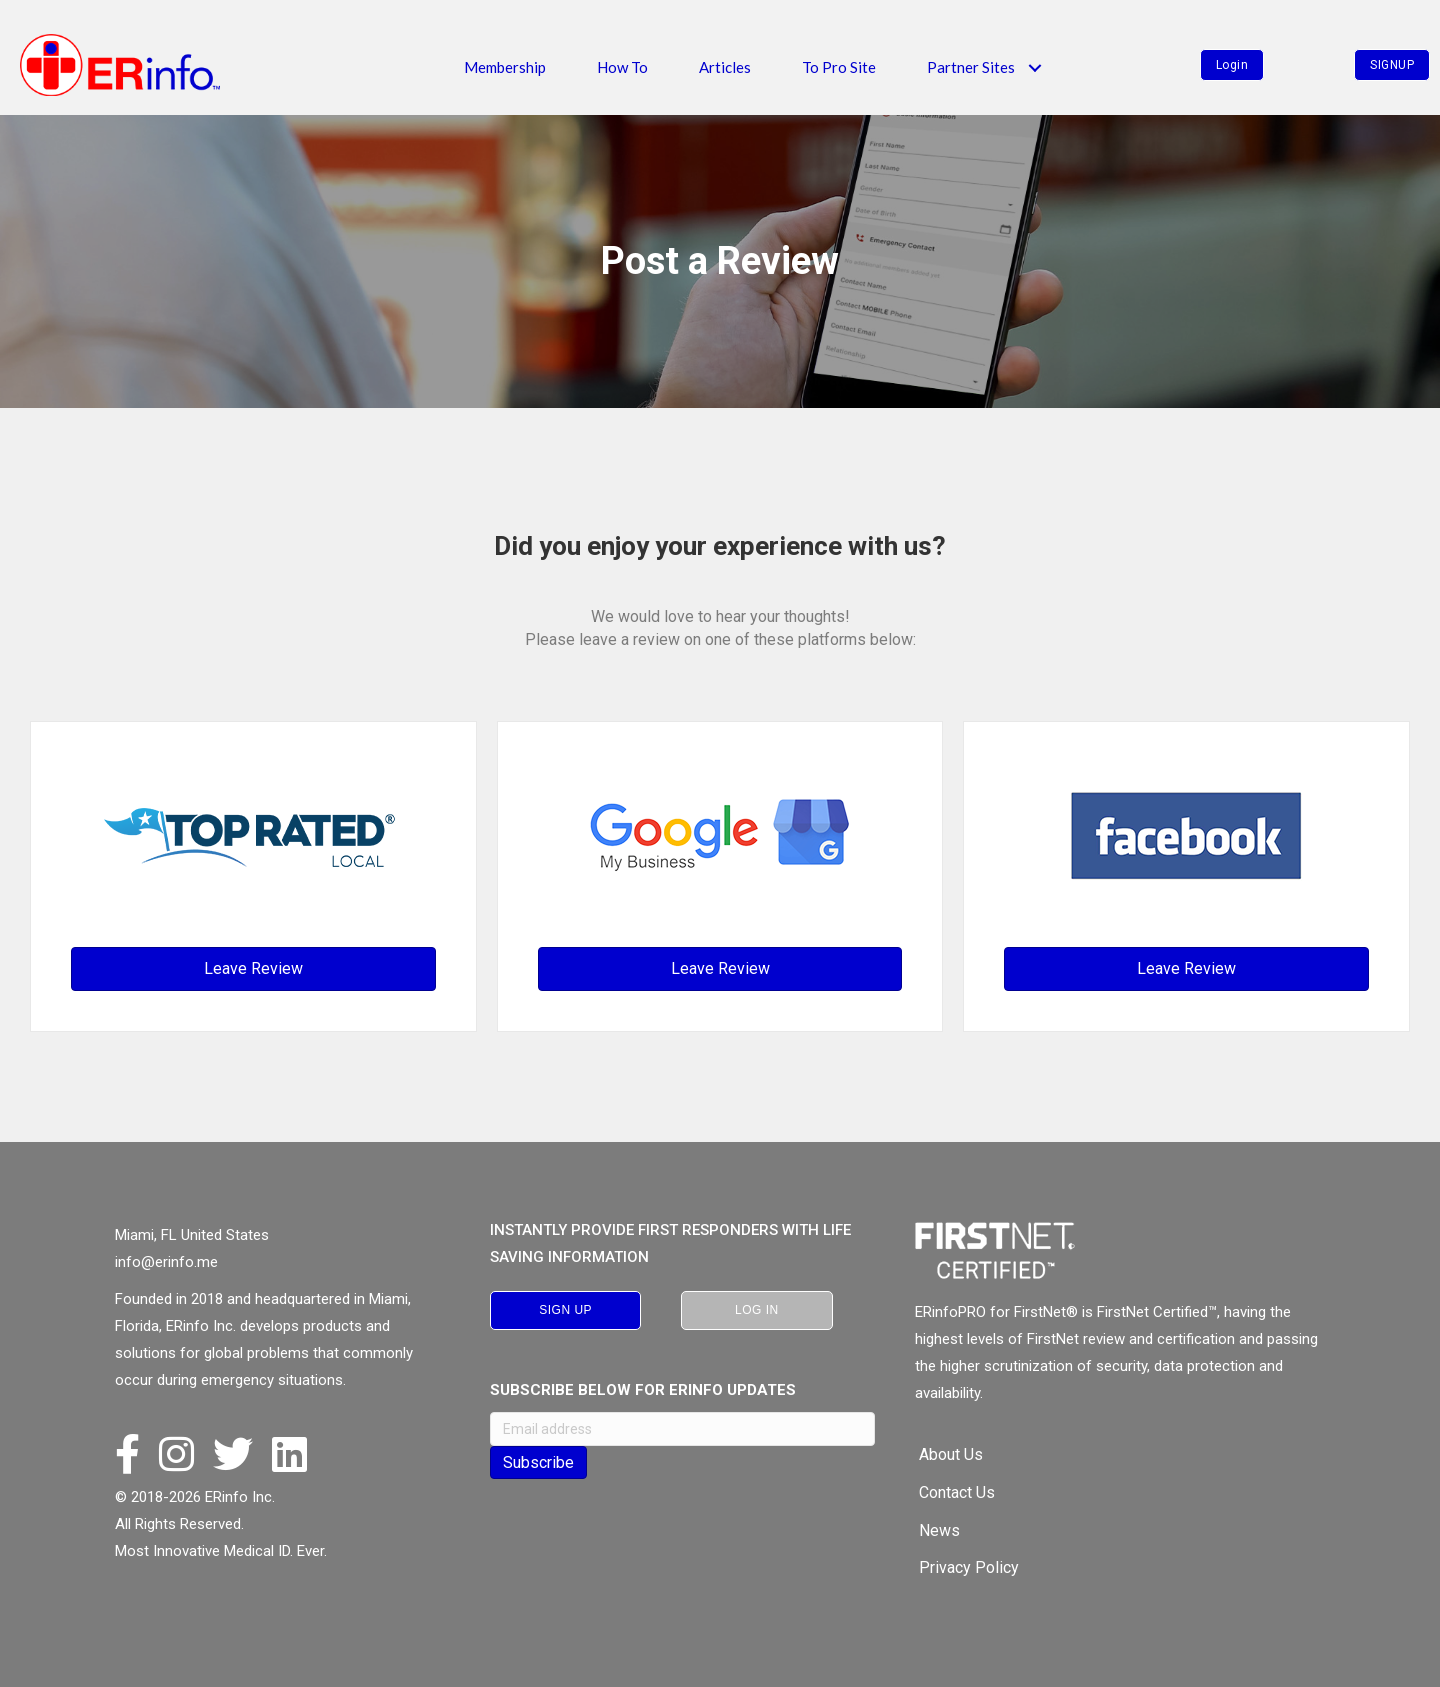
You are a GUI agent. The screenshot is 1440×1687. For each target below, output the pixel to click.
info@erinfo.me (166, 1262)
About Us (951, 1454)
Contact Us (957, 1492)
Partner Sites (971, 67)
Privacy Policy (969, 1567)
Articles (725, 67)
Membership (505, 67)
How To (622, 67)
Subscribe (538, 1462)
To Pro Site (839, 67)
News (939, 1530)
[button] (1034, 67)
